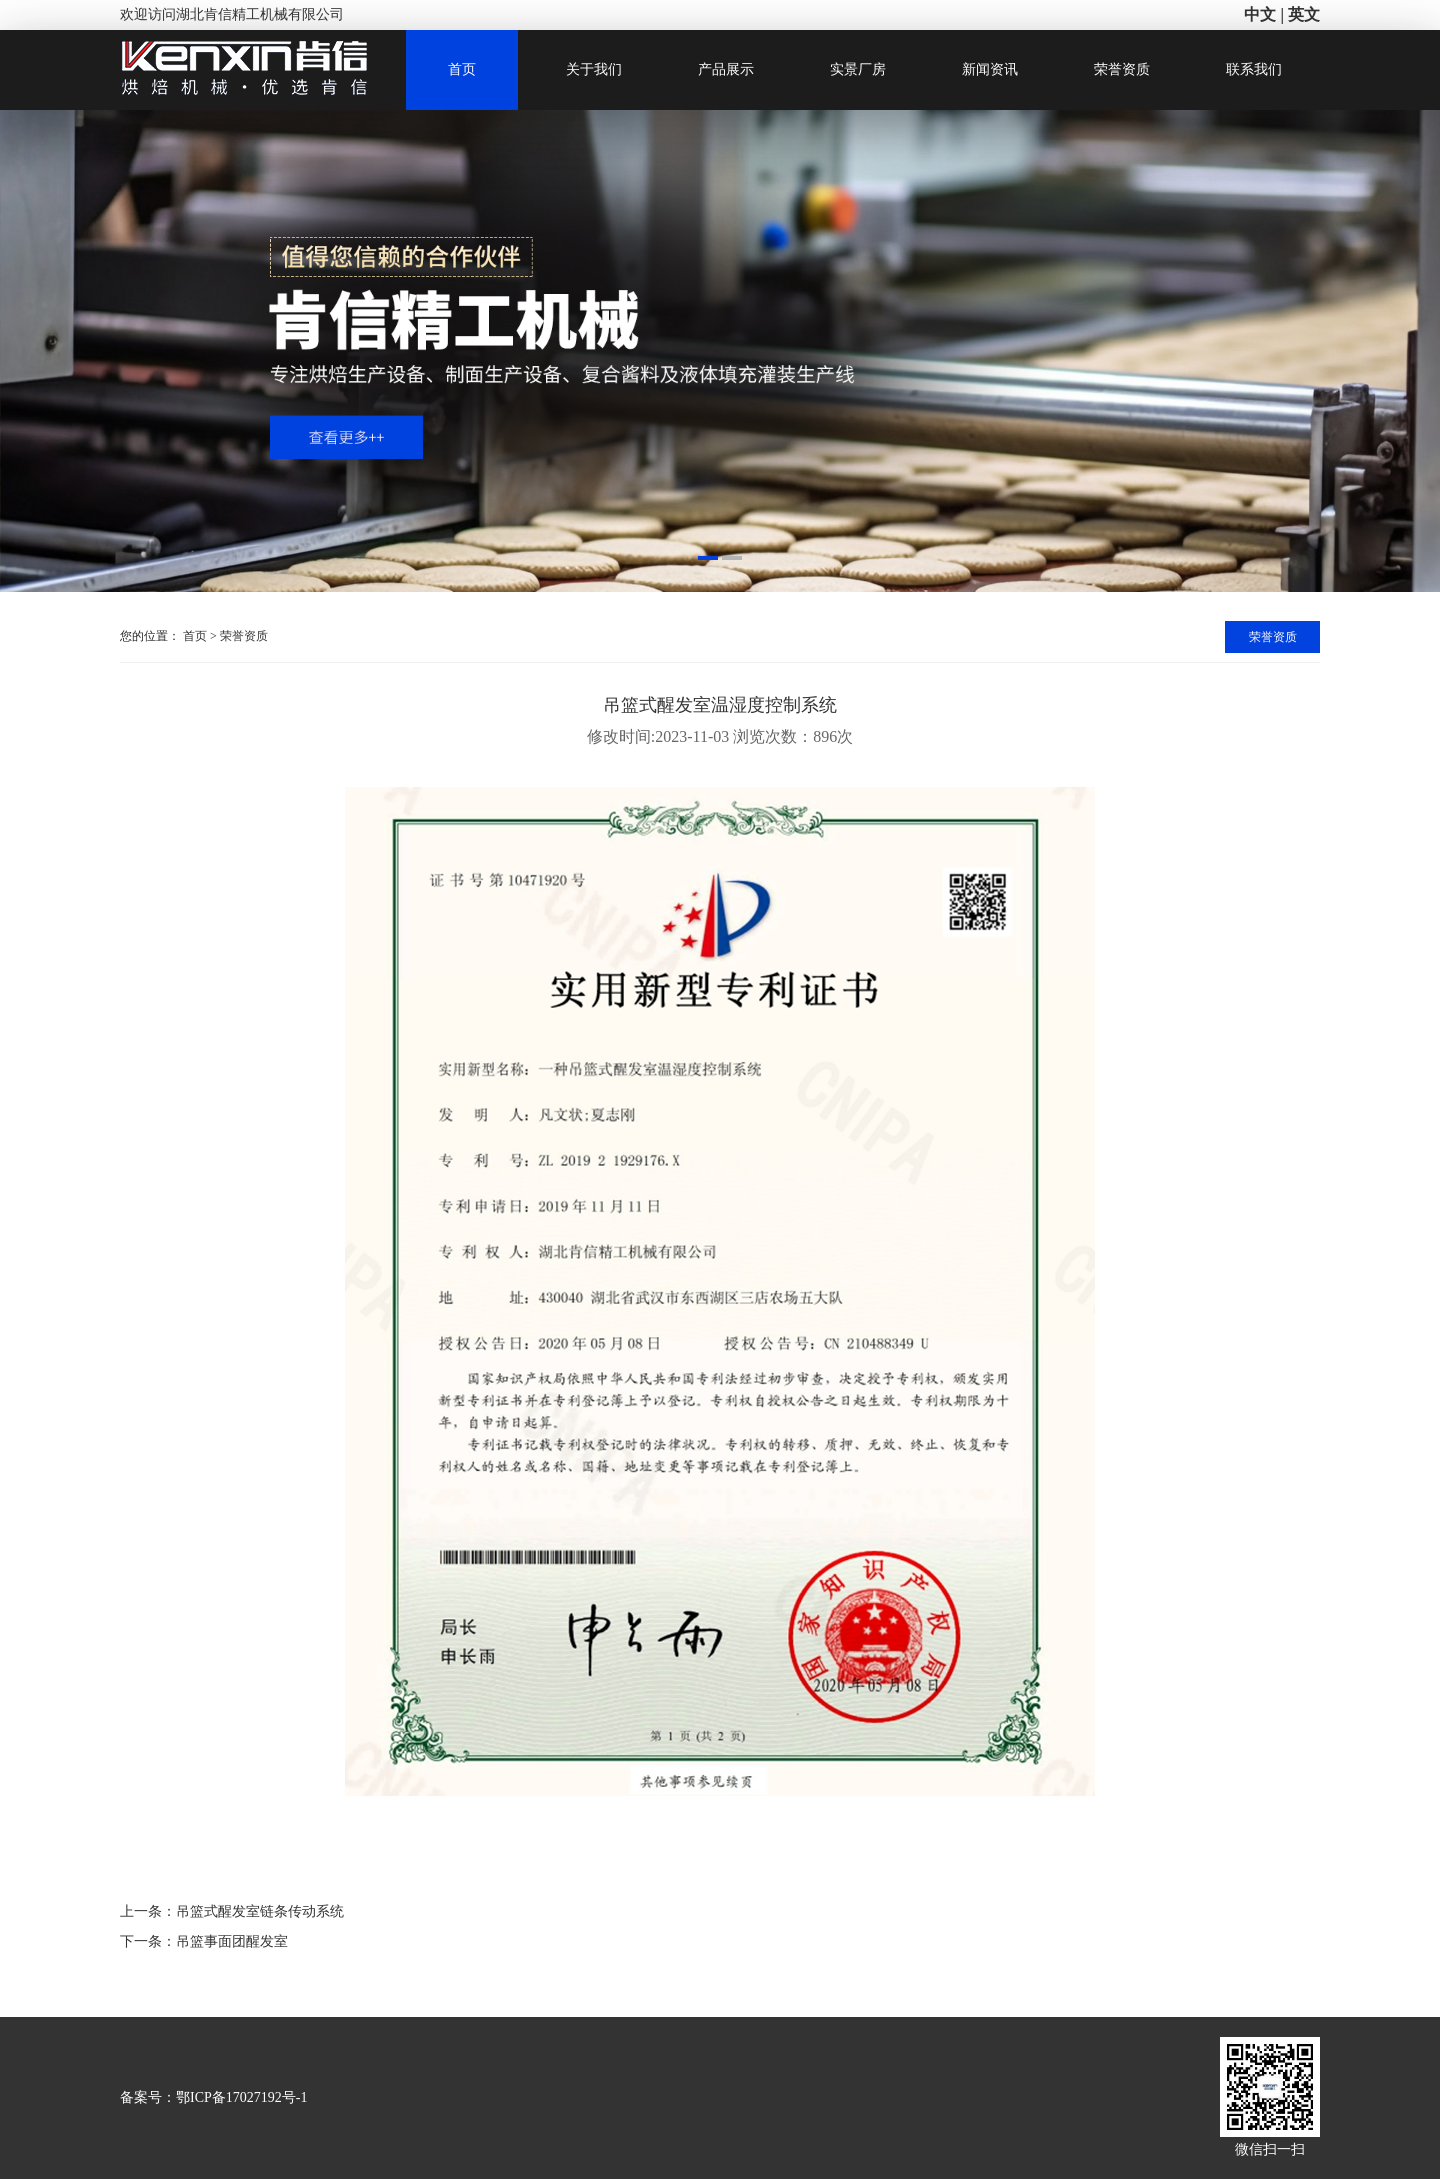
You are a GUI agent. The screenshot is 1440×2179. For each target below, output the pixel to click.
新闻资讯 (990, 69)
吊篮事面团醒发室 (232, 1941)
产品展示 (726, 69)
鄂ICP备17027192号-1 (241, 2097)
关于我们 (594, 69)
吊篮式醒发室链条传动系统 (260, 1911)
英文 (1304, 14)
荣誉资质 (1122, 69)
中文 (1260, 14)
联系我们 (1254, 69)
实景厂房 (858, 69)
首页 (462, 69)
